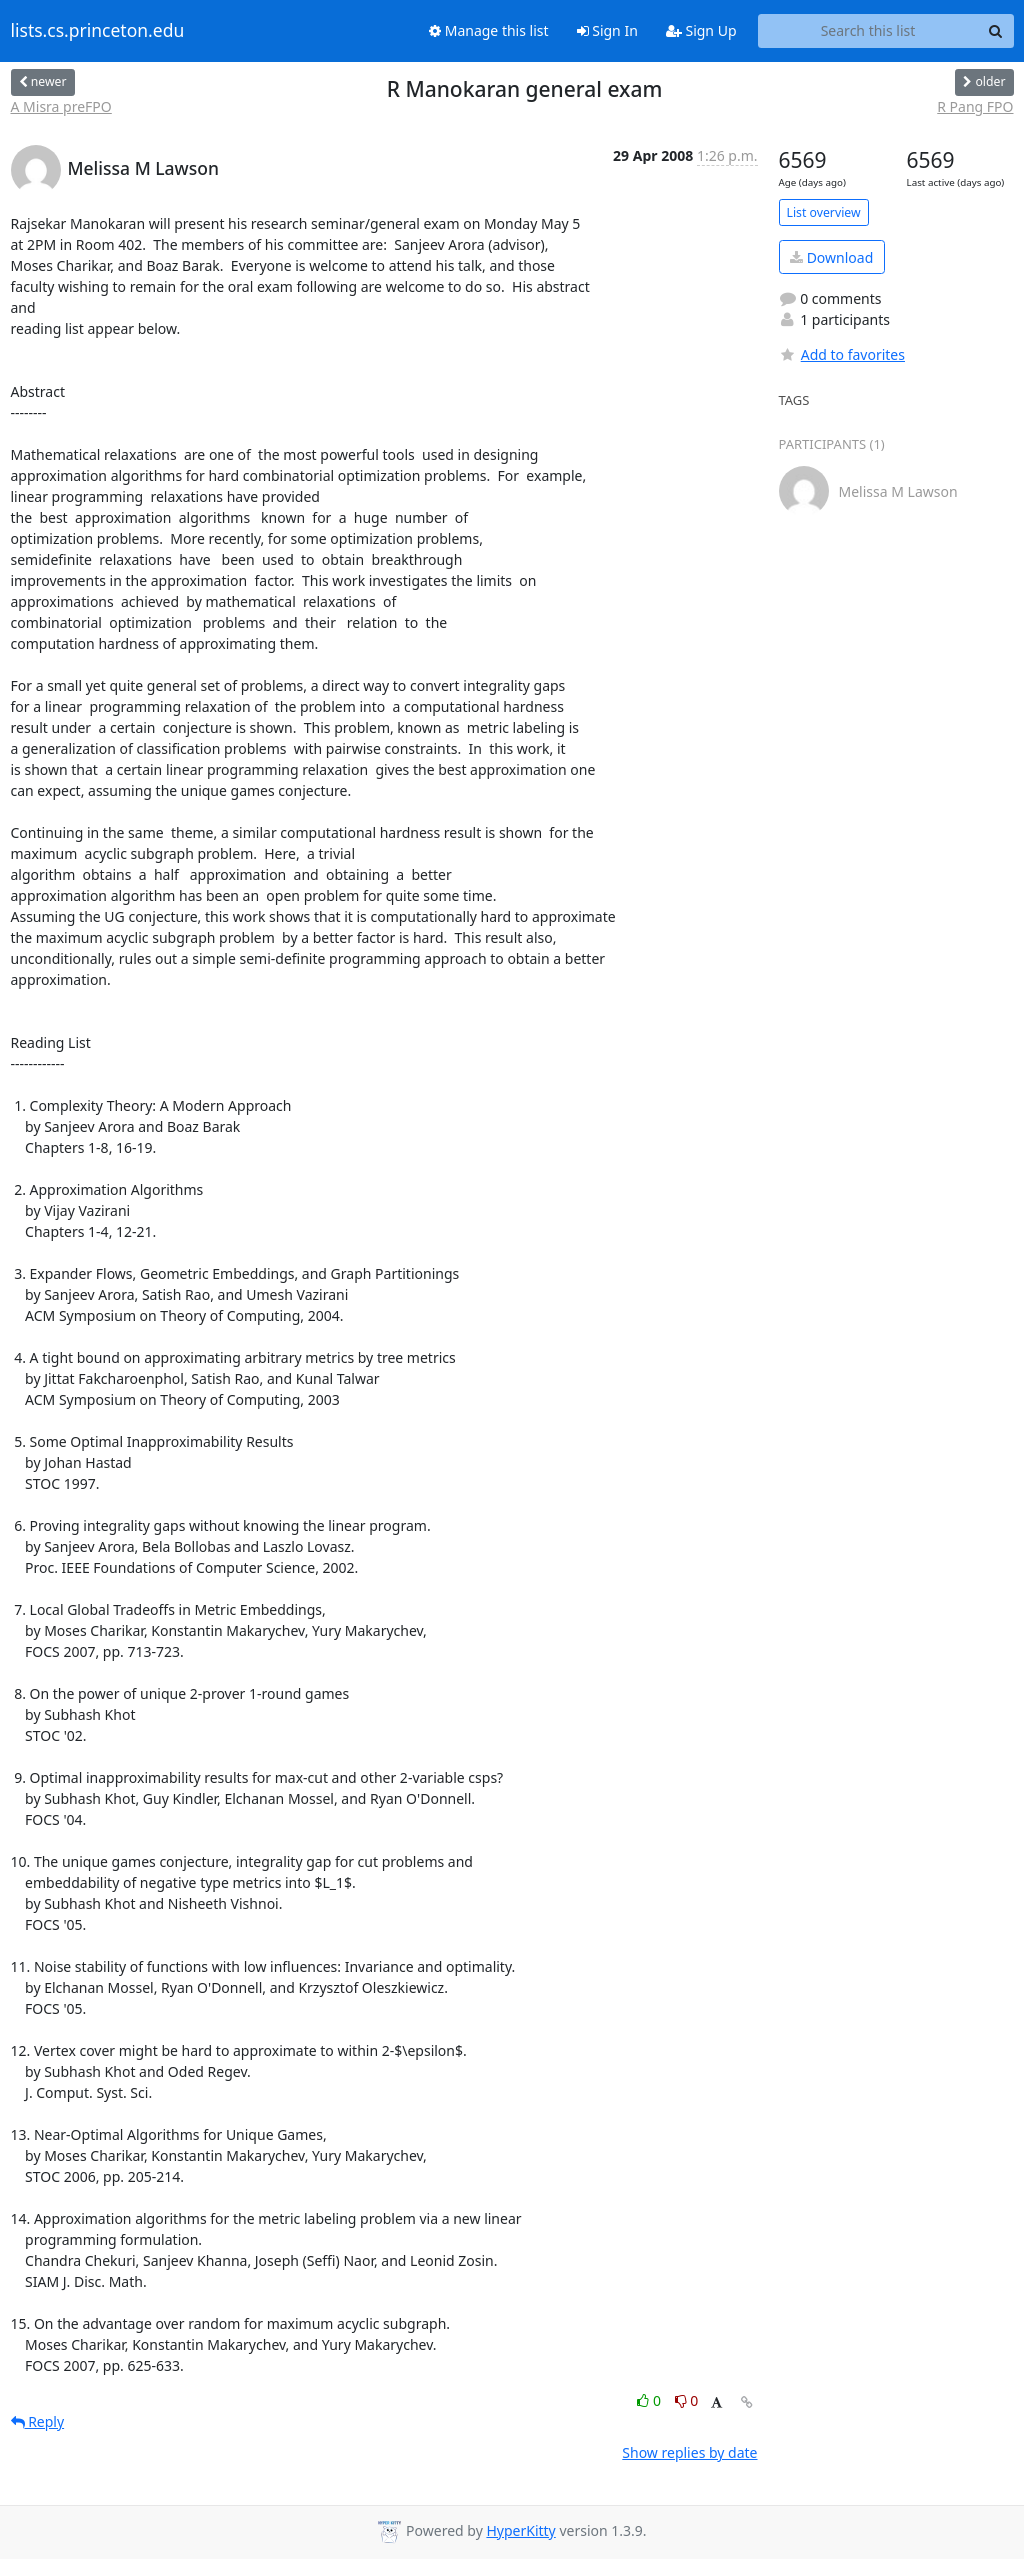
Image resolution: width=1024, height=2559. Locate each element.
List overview (824, 212)
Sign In (607, 30)
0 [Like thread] (650, 2400)
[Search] (996, 31)
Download (831, 257)
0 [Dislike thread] (687, 2400)
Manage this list (489, 30)
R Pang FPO (975, 106)
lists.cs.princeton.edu (98, 31)
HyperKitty (520, 2530)
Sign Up (701, 30)
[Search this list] (868, 31)
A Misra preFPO (61, 106)
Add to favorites (842, 354)
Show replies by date (689, 2452)
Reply (38, 2421)
